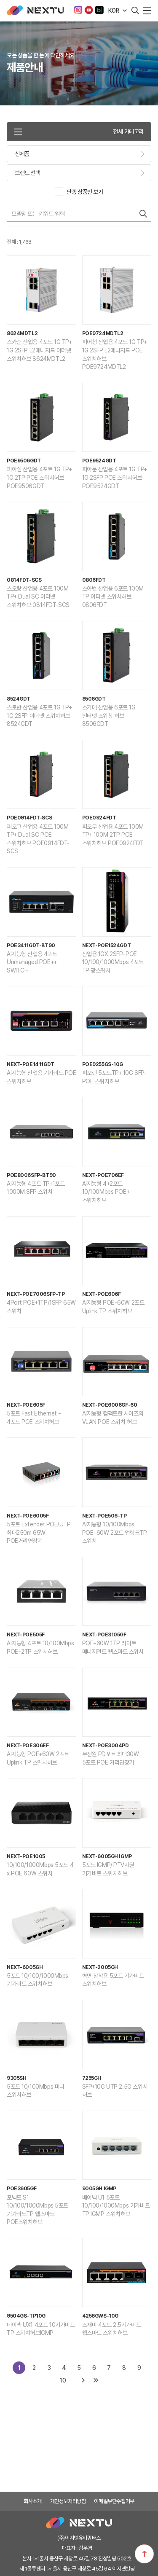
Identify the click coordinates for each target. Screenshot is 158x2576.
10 (62, 2380)
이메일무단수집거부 (114, 2501)
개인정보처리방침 (68, 2501)
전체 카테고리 (79, 131)
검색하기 (143, 214)
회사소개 (32, 2501)
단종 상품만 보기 (85, 191)
